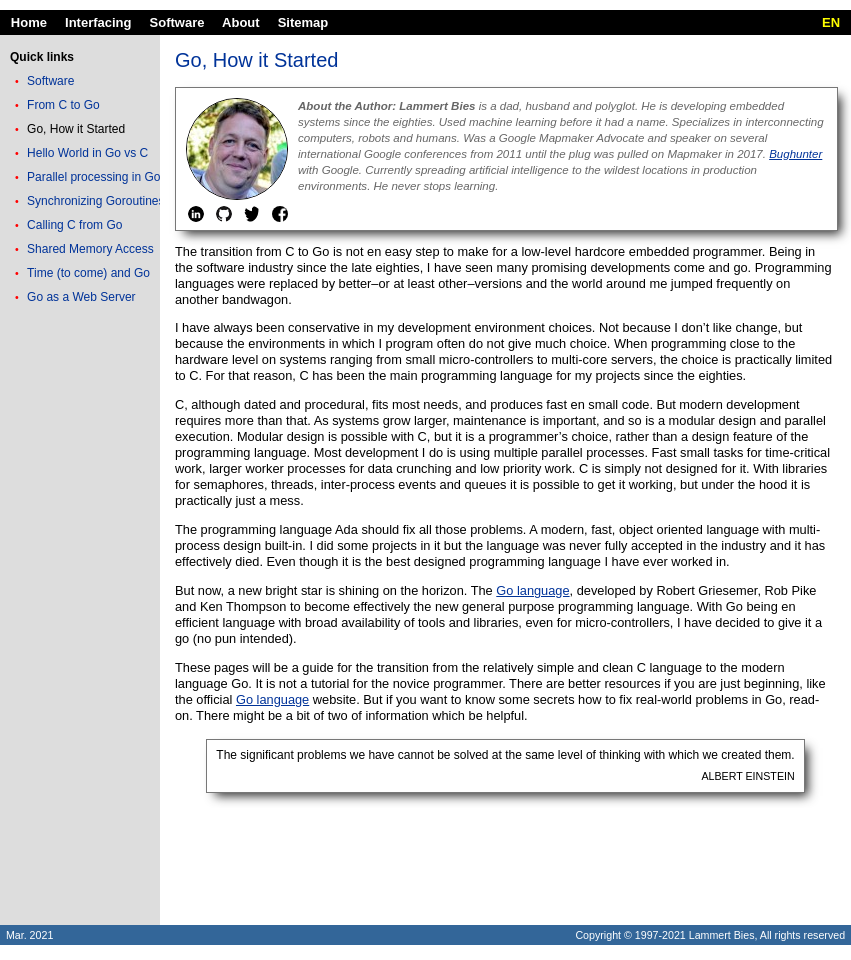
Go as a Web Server (81, 297)
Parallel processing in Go (93, 177)
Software (177, 22)
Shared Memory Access (90, 249)
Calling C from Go (74, 225)
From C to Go (63, 105)
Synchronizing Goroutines (95, 201)
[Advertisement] (80, 625)
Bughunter (795, 154)
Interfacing (98, 22)
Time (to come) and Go (88, 273)
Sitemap (303, 22)
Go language (532, 590)
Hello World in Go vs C (87, 153)
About (241, 22)
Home (29, 22)
